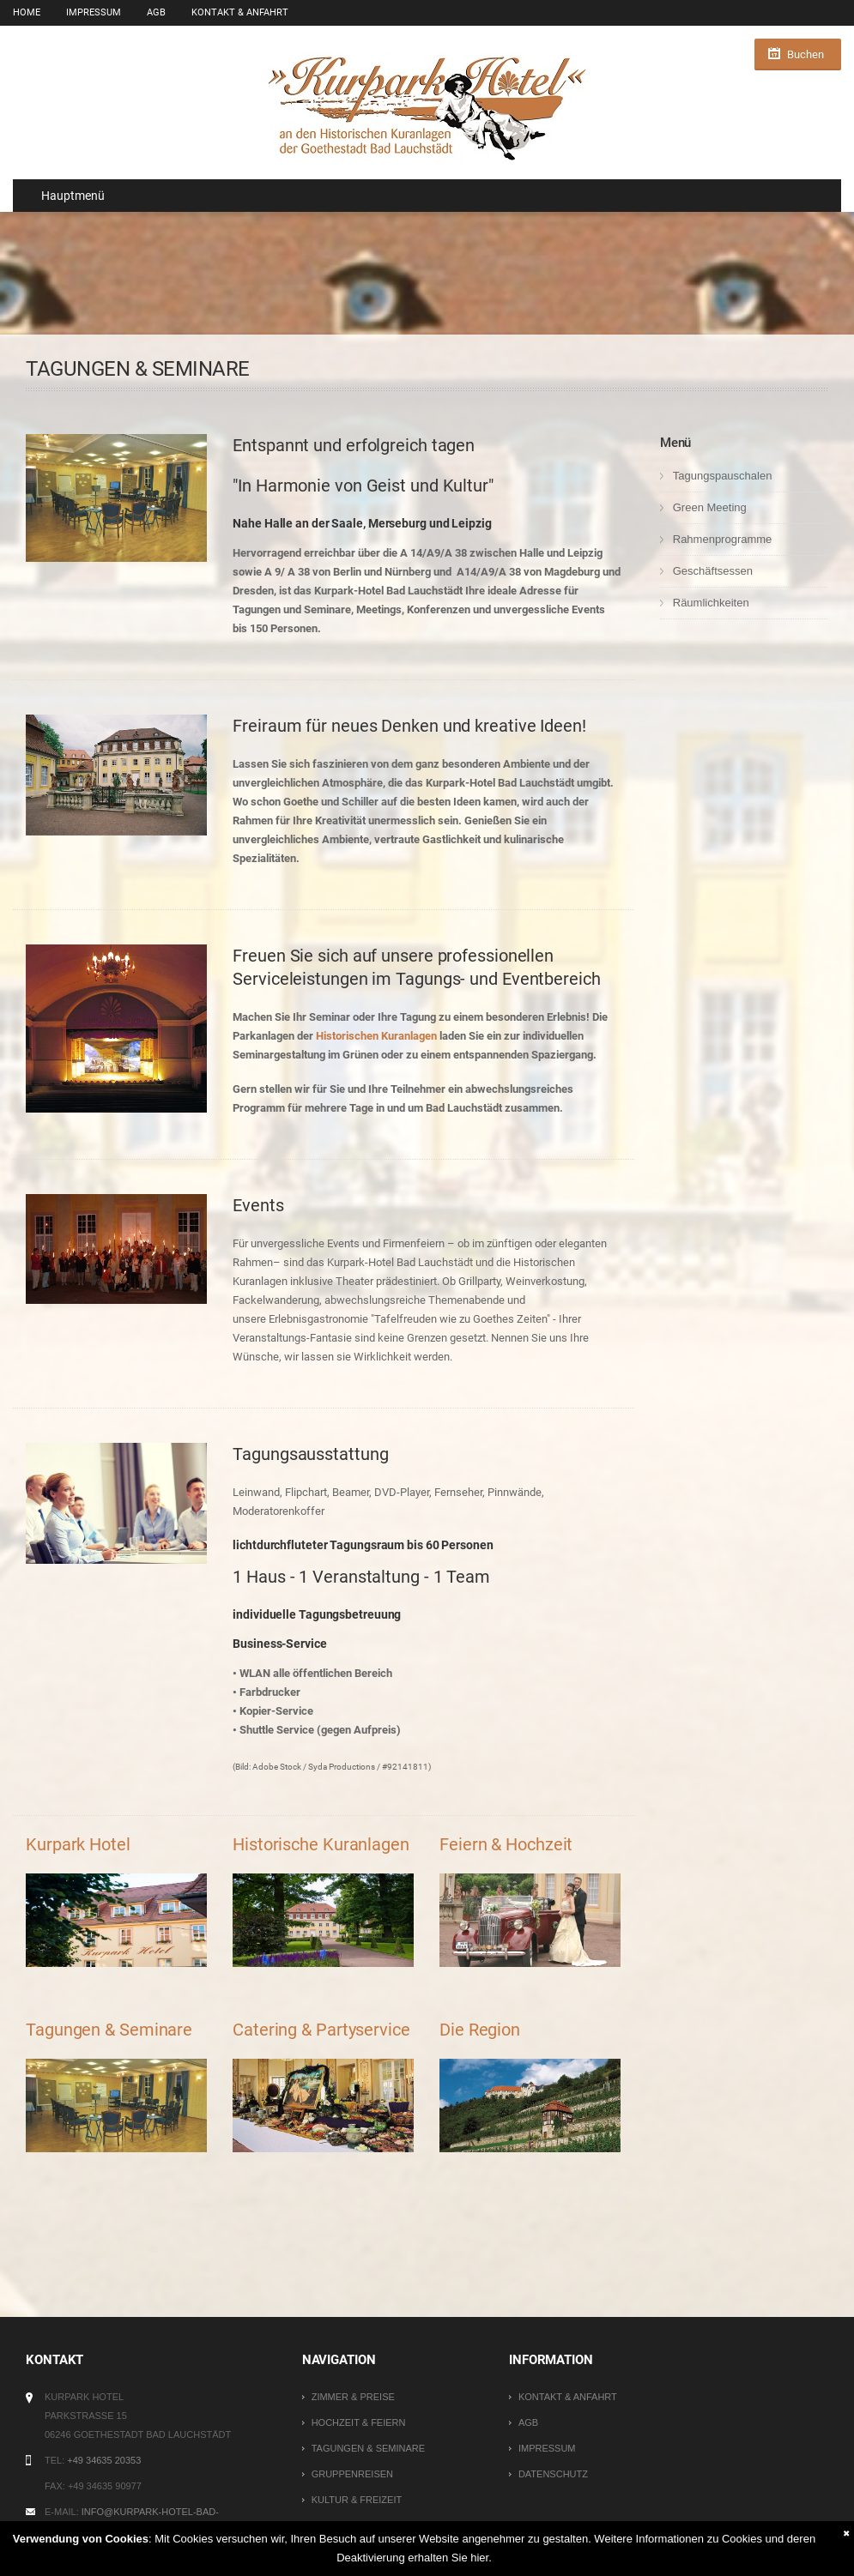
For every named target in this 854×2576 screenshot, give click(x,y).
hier (479, 2557)
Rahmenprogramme (722, 539)
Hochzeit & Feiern (359, 2422)
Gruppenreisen (352, 2474)
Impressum (93, 12)
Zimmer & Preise (353, 2397)
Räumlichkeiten (711, 602)
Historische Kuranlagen (321, 1844)
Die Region (479, 2029)
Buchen (805, 54)
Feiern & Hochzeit (505, 1844)
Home (26, 12)
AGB (156, 12)
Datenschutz (553, 2474)
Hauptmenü (65, 195)
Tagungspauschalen (722, 475)
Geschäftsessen (713, 570)
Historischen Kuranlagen (376, 1035)
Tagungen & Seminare (109, 2029)
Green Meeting (710, 507)
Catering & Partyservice (321, 2029)
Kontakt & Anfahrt (239, 12)
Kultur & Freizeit (357, 2500)
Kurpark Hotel (78, 1844)
